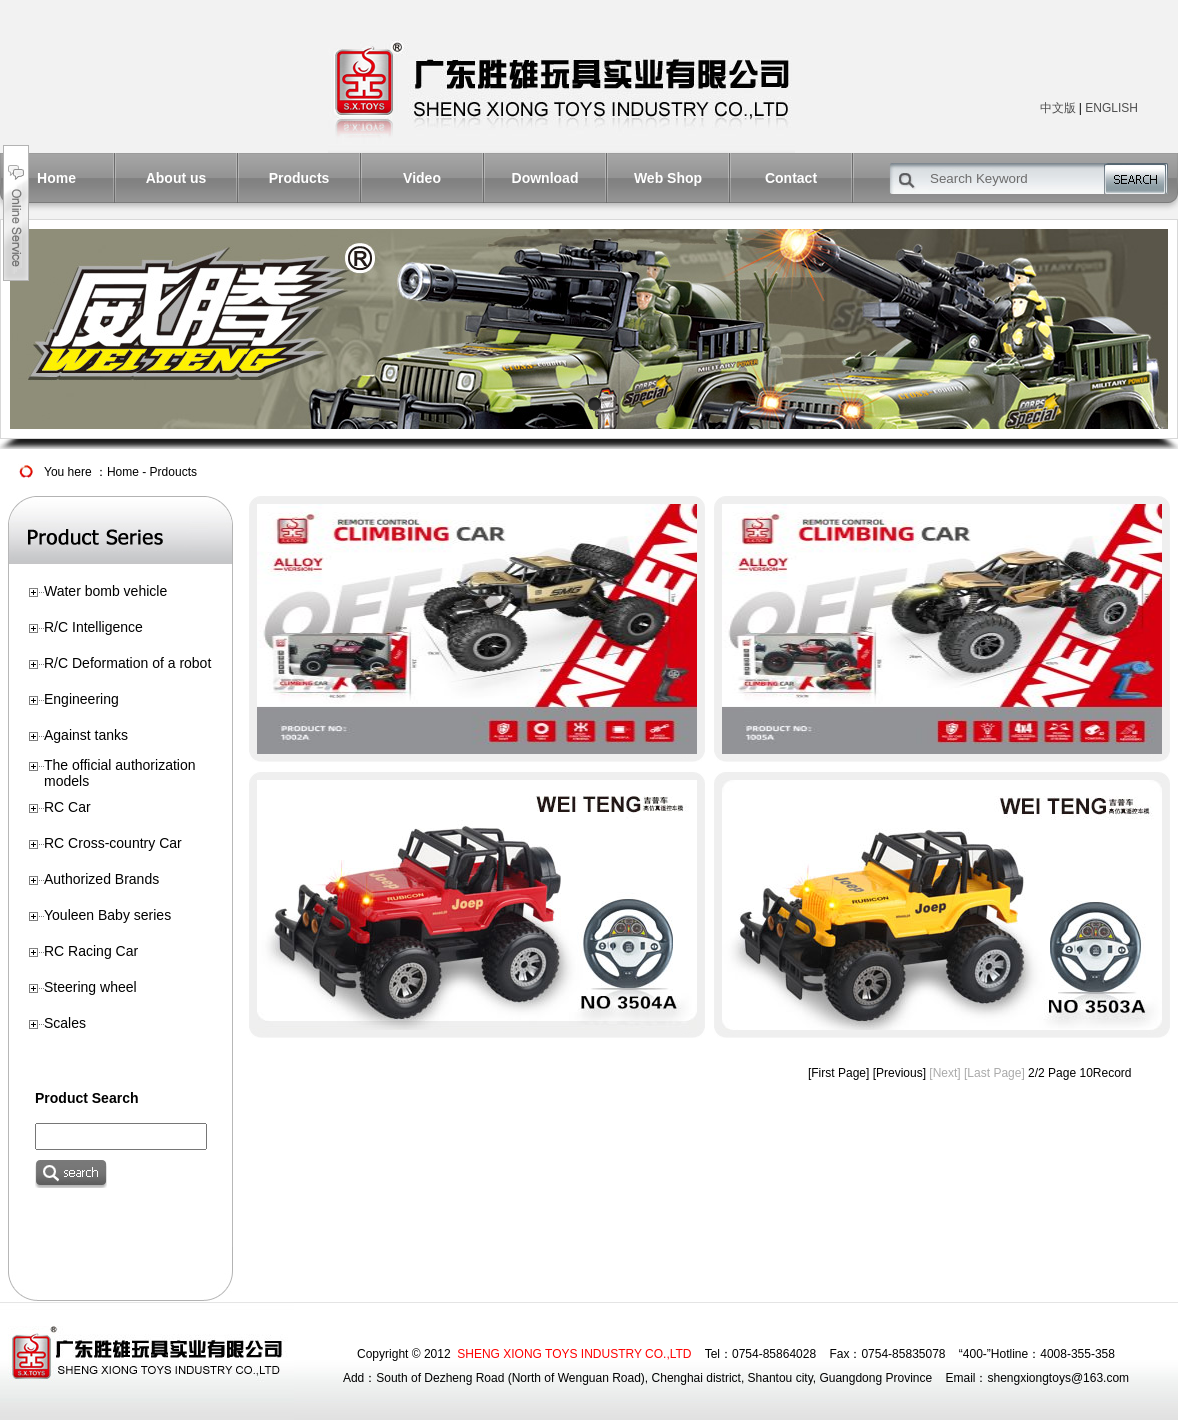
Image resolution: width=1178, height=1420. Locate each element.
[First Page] (838, 1073)
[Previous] (899, 1073)
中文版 (1058, 108)
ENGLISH (1111, 108)
